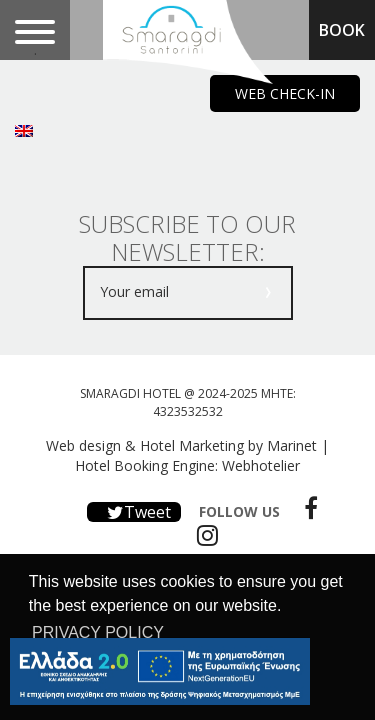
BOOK (342, 30)
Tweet (134, 512)
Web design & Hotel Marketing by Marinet (181, 445)
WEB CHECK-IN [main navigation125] (285, 93)
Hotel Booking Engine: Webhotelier (187, 465)
